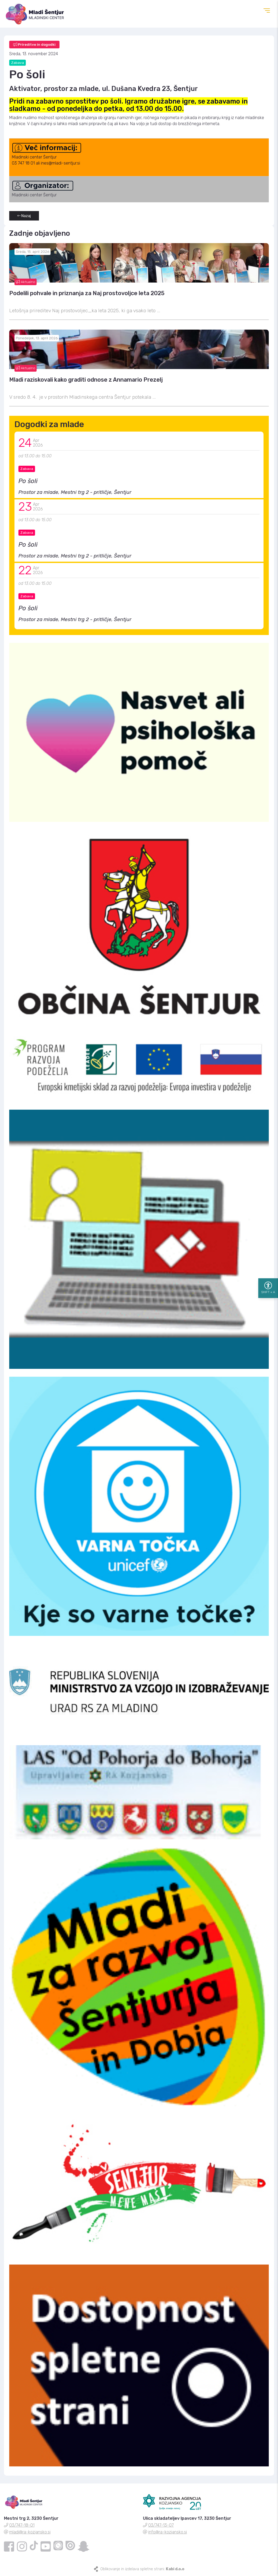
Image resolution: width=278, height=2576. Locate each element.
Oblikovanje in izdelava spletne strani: (142, 2569)
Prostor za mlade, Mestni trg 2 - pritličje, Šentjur (74, 492)
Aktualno (25, 282)
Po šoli (28, 481)
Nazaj (24, 216)
